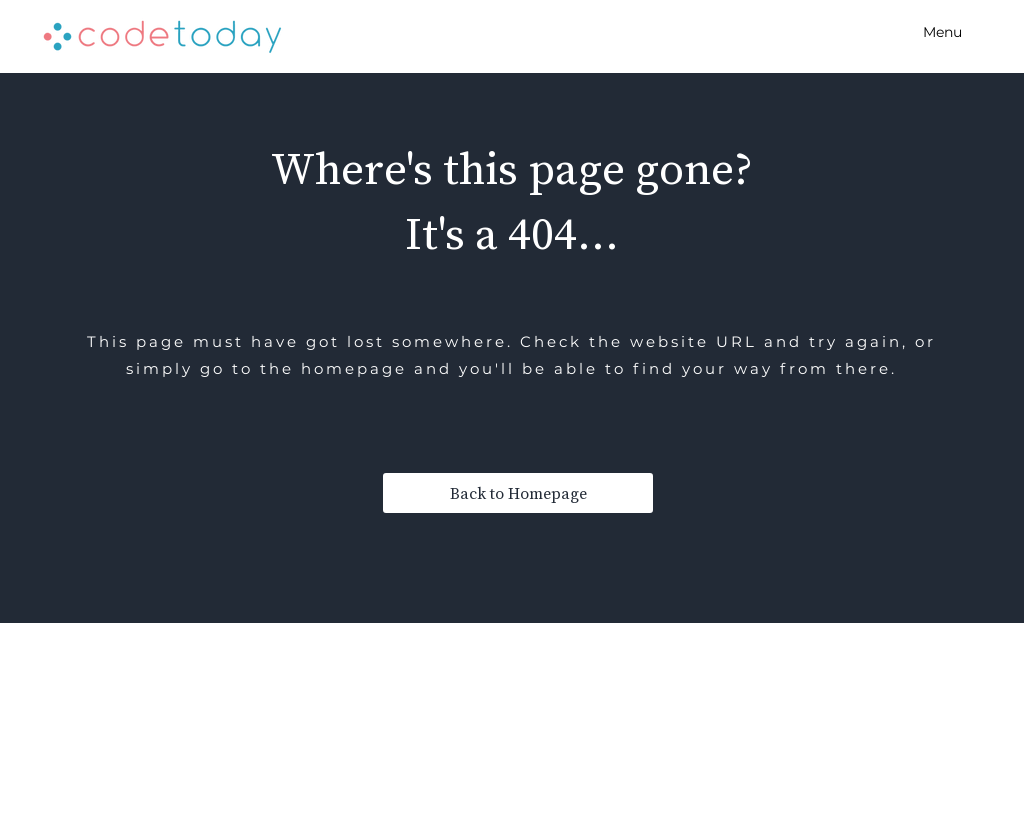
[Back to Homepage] (518, 493)
